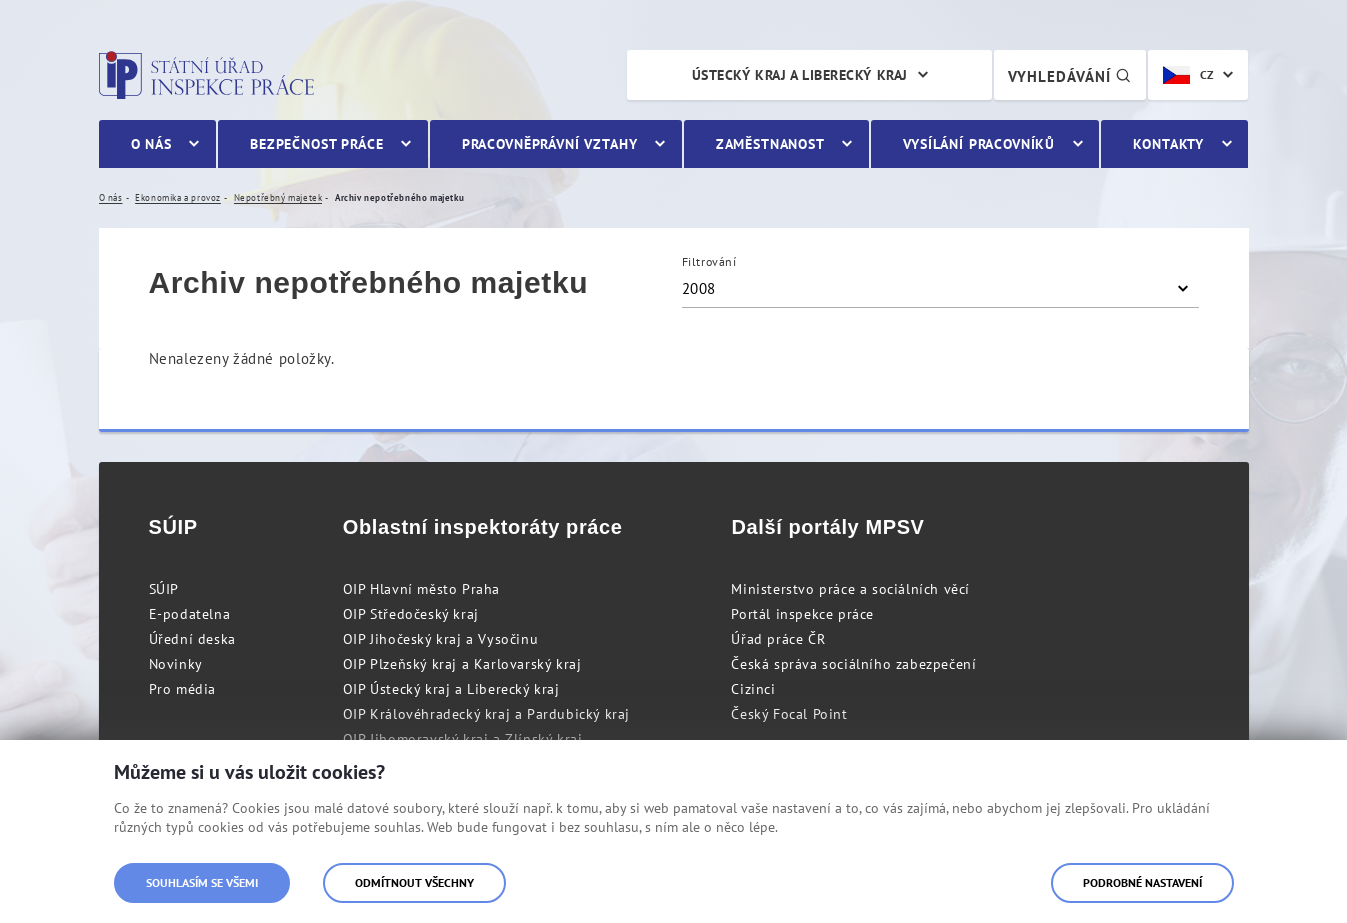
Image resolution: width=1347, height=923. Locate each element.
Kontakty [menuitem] (1168, 144)
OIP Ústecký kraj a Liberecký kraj (451, 689)
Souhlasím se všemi (202, 882)
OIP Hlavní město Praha (421, 589)
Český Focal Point (789, 714)
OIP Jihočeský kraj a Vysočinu (440, 639)
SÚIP (164, 589)
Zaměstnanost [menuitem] (770, 144)
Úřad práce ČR (778, 639)
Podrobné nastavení (1142, 882)
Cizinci (753, 689)
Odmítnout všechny (414, 882)
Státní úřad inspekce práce (206, 75)
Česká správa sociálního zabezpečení (853, 664)
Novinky (176, 664)
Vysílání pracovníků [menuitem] (979, 144)
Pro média (182, 689)
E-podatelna (190, 614)
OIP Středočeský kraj (411, 614)
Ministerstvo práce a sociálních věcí (850, 589)
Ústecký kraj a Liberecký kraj (800, 75)
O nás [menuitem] (151, 144)
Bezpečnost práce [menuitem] (316, 144)
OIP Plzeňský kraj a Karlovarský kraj (462, 664)
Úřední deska (192, 639)
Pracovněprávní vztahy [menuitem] (550, 144)
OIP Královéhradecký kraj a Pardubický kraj (486, 714)
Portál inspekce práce (802, 614)
